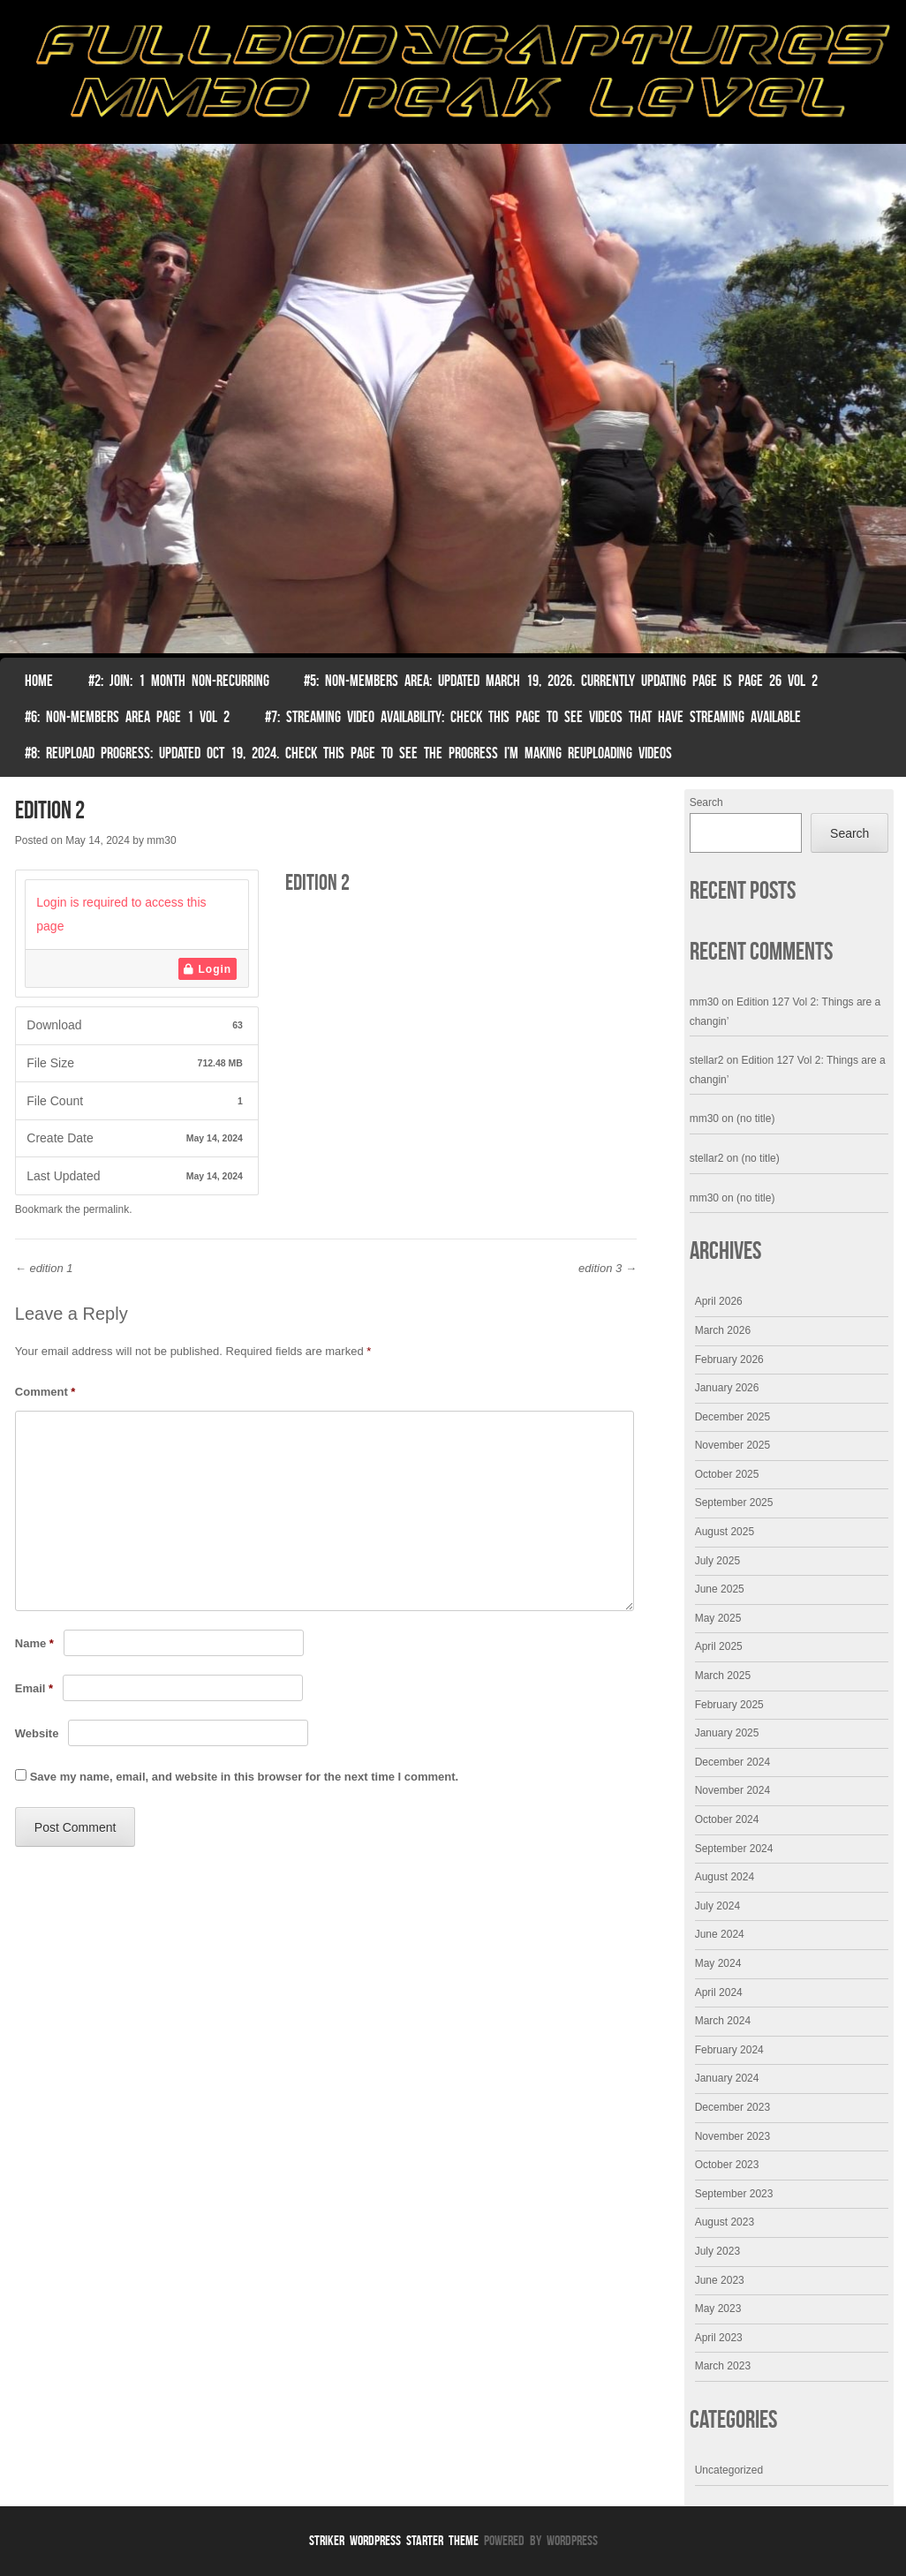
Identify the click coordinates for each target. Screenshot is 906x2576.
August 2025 (724, 1531)
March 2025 (723, 1675)
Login (207, 969)
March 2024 (723, 2021)
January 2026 (727, 1388)
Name (34, 1643)
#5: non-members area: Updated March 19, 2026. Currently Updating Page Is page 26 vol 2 (561, 680)
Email (34, 1688)
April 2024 (719, 1992)
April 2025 (719, 1646)
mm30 (161, 840)
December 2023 (732, 2107)
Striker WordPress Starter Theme (394, 2540)
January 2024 (727, 2078)
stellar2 (707, 1060)
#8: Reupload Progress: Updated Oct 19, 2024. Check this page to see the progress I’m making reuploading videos (348, 753)
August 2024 (724, 1877)
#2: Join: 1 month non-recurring (178, 680)
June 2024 (719, 1934)
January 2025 (727, 1733)
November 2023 (732, 2136)
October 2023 (727, 2164)
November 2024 (732, 1790)
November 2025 (732, 1445)
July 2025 (717, 1561)
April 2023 (719, 2337)
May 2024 (718, 1963)
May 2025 (718, 1618)
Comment (45, 1391)
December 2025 (732, 1417)
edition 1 (44, 1268)
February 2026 (729, 1359)
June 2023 (719, 2280)
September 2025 (734, 1502)
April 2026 (719, 1301)
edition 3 (607, 1268)
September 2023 (734, 2194)
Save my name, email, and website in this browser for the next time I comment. (244, 1776)
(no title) (755, 1118)
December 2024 (732, 1762)
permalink (106, 1209)
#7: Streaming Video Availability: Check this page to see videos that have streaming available (533, 717)
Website (37, 1733)
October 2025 (727, 1474)
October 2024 (727, 1819)
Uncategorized (729, 2470)
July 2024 (717, 1906)
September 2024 (734, 1848)
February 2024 (729, 2050)
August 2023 (724, 2222)
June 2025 (719, 1589)
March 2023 (723, 2366)
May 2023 (718, 2308)
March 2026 (723, 1330)
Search (706, 802)
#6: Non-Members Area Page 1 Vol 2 (127, 717)
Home (39, 680)
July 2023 (717, 2251)
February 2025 (729, 1705)
